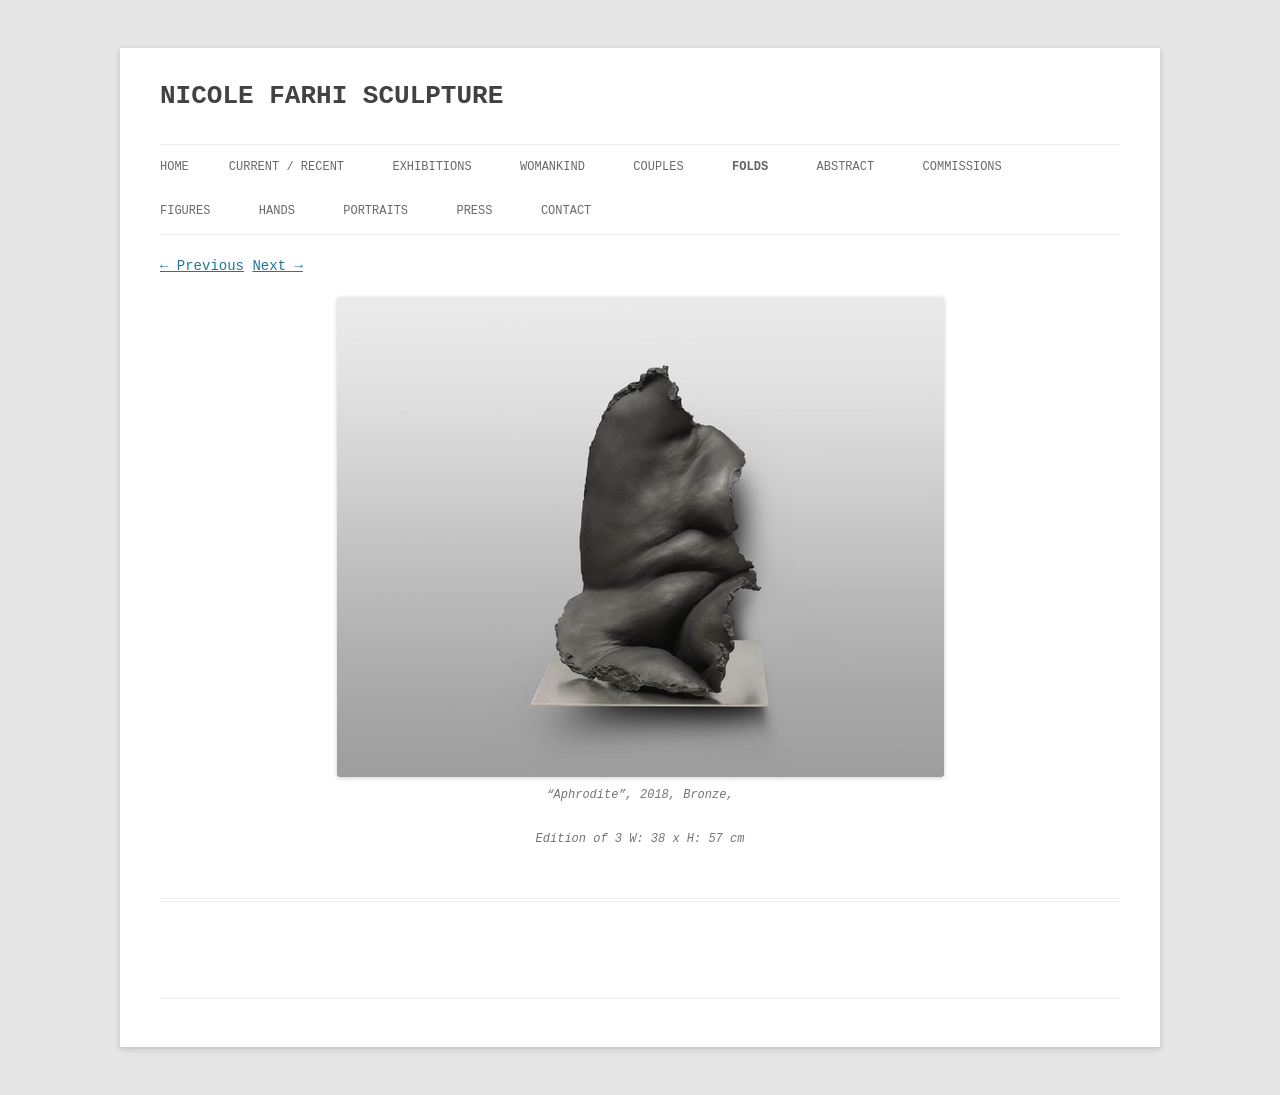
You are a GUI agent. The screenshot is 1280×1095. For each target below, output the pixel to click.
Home (174, 167)
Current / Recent (286, 167)
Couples (658, 167)
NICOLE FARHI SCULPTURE (331, 96)
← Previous (202, 266)
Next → (277, 266)
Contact (566, 211)
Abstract (846, 167)
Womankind (552, 167)
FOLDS (750, 167)
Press (474, 211)
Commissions (962, 167)
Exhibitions (431, 167)
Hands (277, 211)
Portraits (375, 211)
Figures (185, 211)
